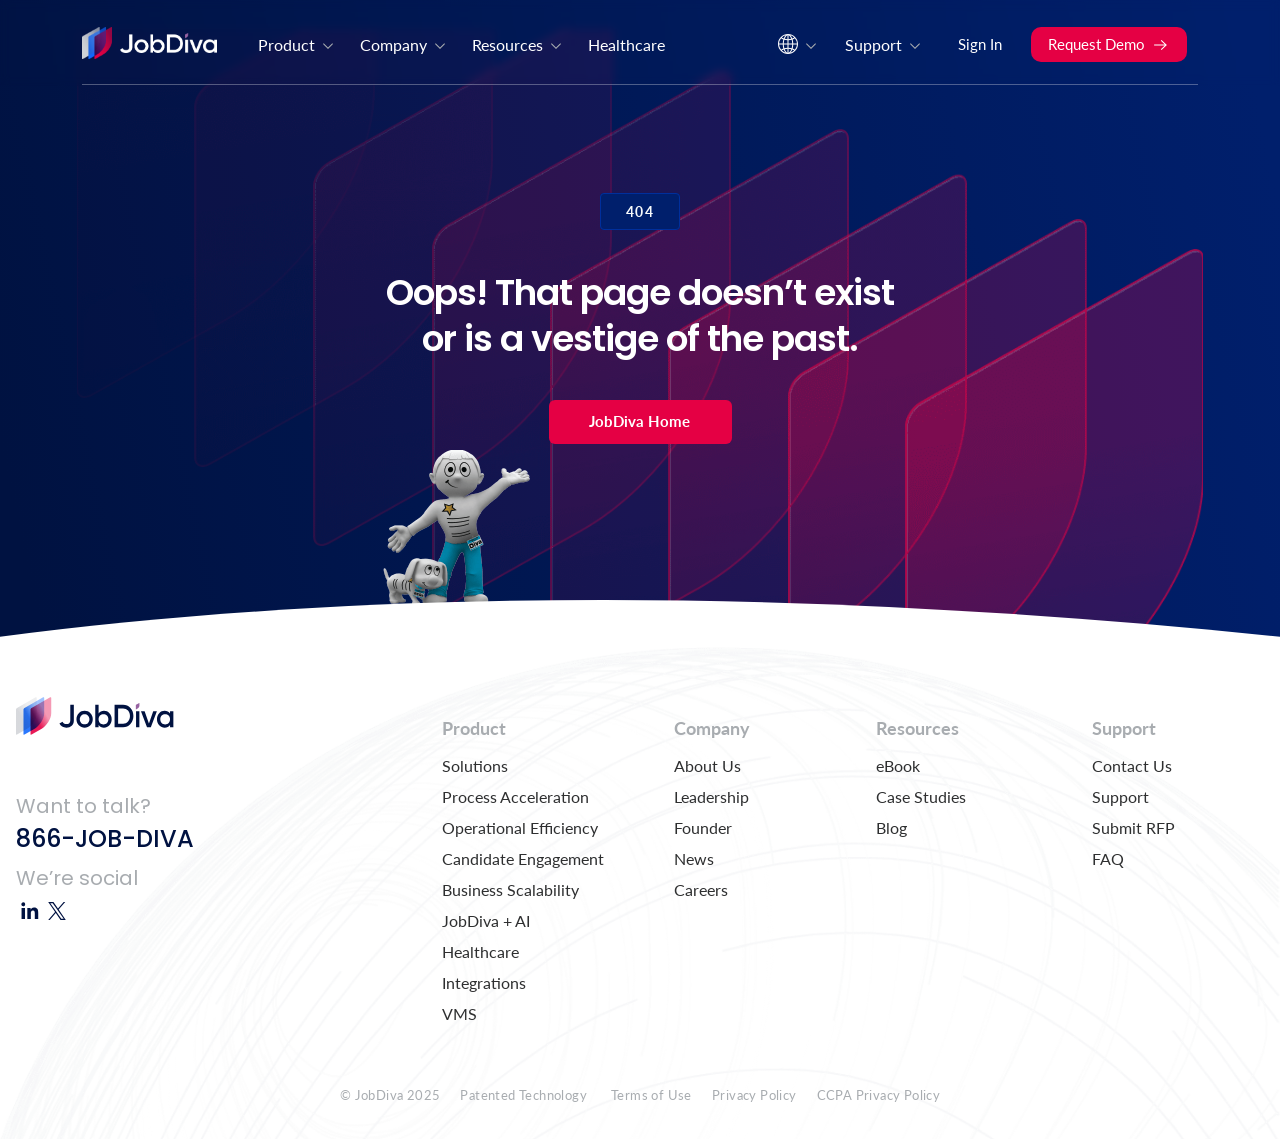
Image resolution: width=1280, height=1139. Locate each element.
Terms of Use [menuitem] (651, 1095)
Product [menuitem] (297, 44)
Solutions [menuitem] (475, 765)
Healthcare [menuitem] (626, 44)
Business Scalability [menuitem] (510, 889)
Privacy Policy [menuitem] (754, 1095)
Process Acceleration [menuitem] (515, 796)
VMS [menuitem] (459, 1013)
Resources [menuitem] (518, 44)
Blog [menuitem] (891, 827)
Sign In (980, 44)
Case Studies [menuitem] (921, 796)
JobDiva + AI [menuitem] (486, 920)
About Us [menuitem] (707, 765)
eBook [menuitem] (898, 765)
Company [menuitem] (404, 44)
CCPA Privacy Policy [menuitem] (879, 1095)
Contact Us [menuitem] (1132, 765)
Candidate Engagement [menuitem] (523, 858)
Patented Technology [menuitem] (523, 1095)
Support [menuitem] (884, 44)
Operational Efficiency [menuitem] (520, 827)
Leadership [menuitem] (711, 796)
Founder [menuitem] (703, 827)
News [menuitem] (694, 858)
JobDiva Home (639, 421)
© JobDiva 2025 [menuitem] (390, 1095)
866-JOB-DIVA (105, 838)
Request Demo (1108, 44)
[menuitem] (795, 49)
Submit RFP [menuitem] (1133, 827)
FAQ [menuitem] (1108, 858)
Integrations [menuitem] (484, 982)
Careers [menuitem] (701, 889)
